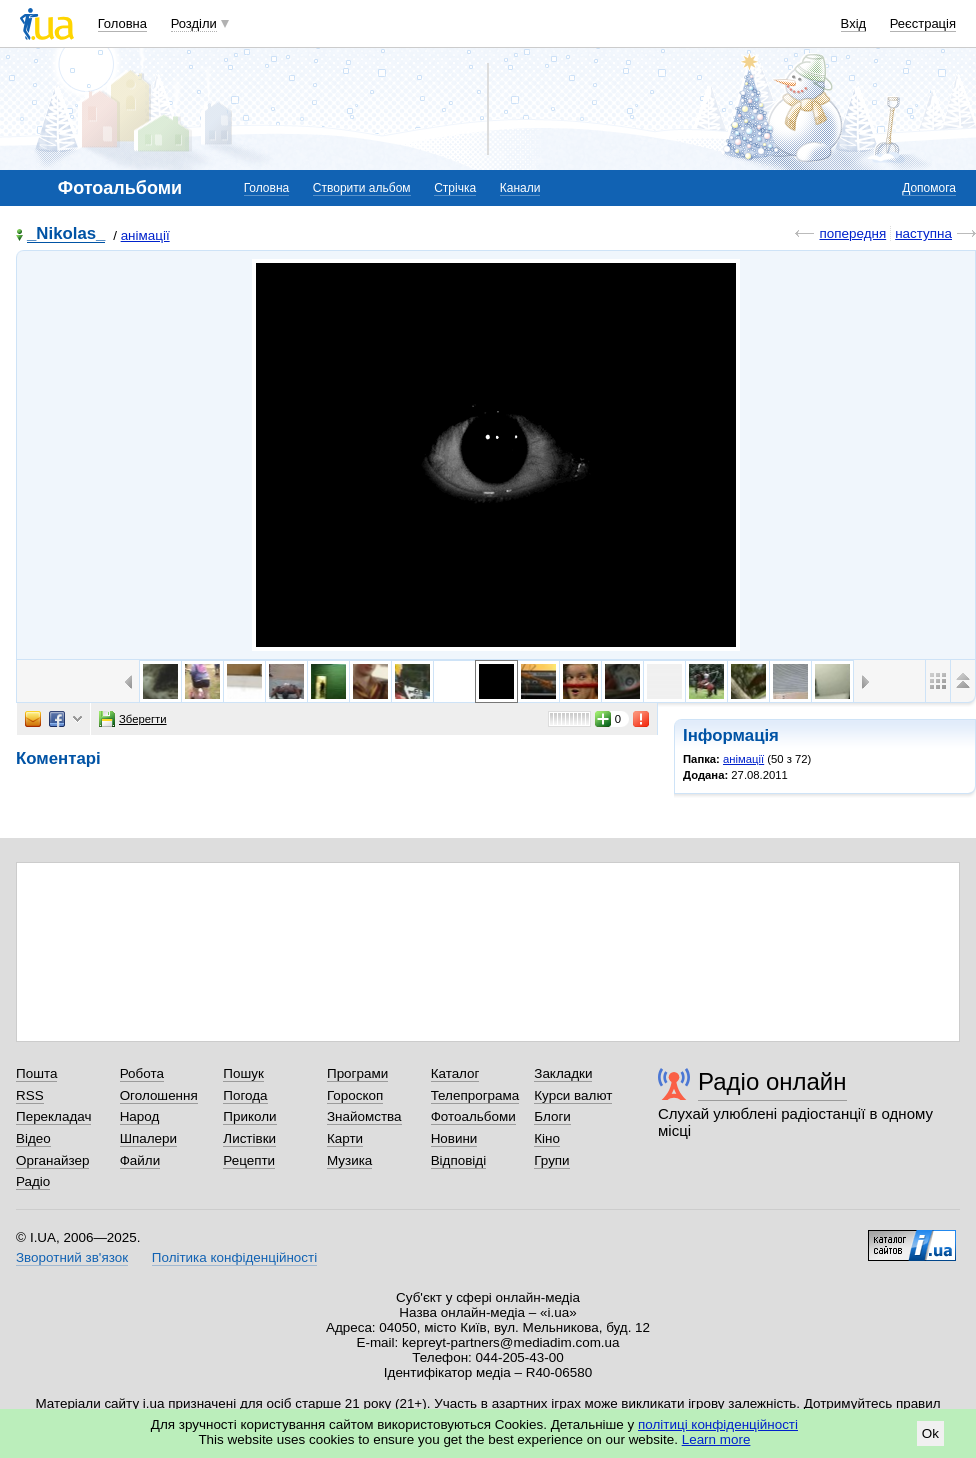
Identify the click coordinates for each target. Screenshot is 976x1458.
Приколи (249, 1116)
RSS (30, 1095)
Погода (245, 1095)
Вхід (854, 23)
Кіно (547, 1138)
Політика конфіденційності (234, 1257)
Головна (122, 23)
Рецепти (249, 1160)
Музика (349, 1160)
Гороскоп (355, 1095)
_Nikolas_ (66, 234)
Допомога (929, 188)
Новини (454, 1138)
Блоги (552, 1116)
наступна (923, 233)
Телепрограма (475, 1095)
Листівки (249, 1138)
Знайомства (364, 1116)
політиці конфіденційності (718, 1424)
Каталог (455, 1073)
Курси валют (573, 1095)
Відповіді (459, 1160)
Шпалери (148, 1138)
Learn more (716, 1439)
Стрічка (455, 188)
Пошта (36, 1073)
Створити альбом (362, 188)
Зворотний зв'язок (72, 1257)
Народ (140, 1116)
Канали (520, 188)
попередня (852, 233)
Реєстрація (923, 23)
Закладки (563, 1073)
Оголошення (159, 1095)
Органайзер (52, 1160)
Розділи (194, 23)
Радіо (33, 1181)
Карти (345, 1138)
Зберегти (133, 719)
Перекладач (53, 1116)
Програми (357, 1073)
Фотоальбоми (473, 1116)
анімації (145, 235)
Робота (142, 1073)
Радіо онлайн (772, 1081)
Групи (551, 1160)
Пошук (243, 1073)
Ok (930, 1433)
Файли (140, 1160)
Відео (33, 1138)
